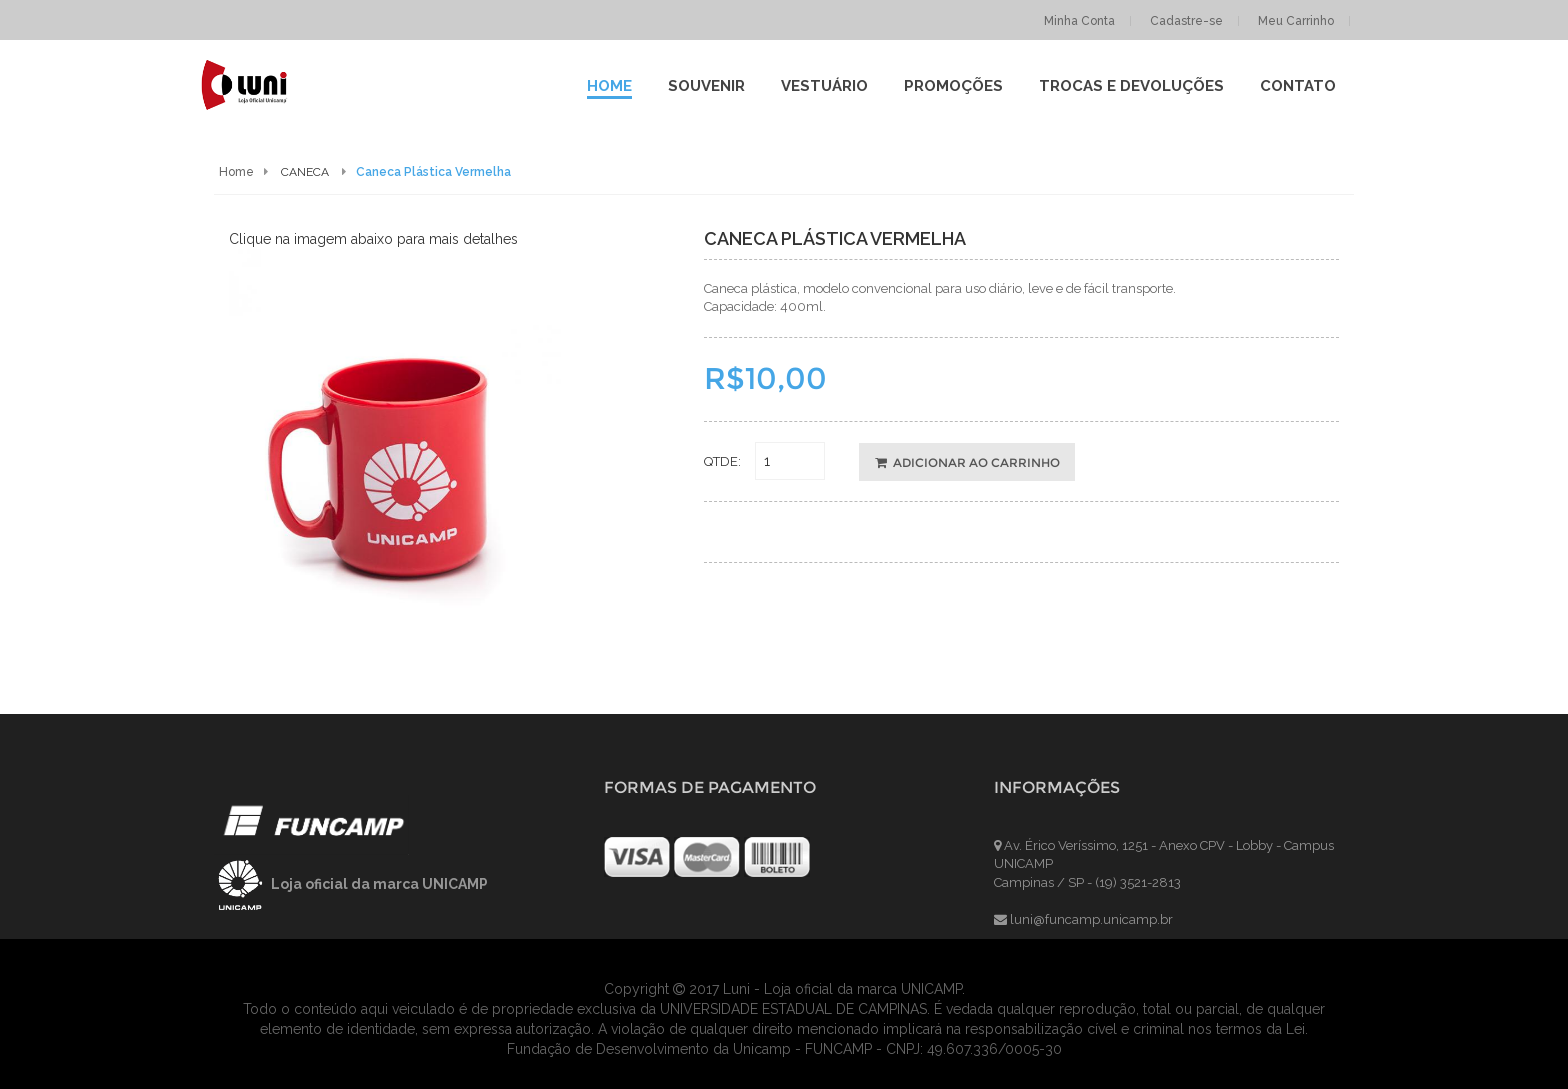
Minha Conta (1079, 21)
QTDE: (722, 461)
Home (609, 86)
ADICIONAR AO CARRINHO (967, 462)
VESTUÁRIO (824, 86)
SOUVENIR (706, 86)
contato (1298, 86)
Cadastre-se (1186, 21)
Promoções (953, 86)
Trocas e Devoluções (1131, 86)
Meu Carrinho (1296, 21)
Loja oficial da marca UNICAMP (379, 884)
